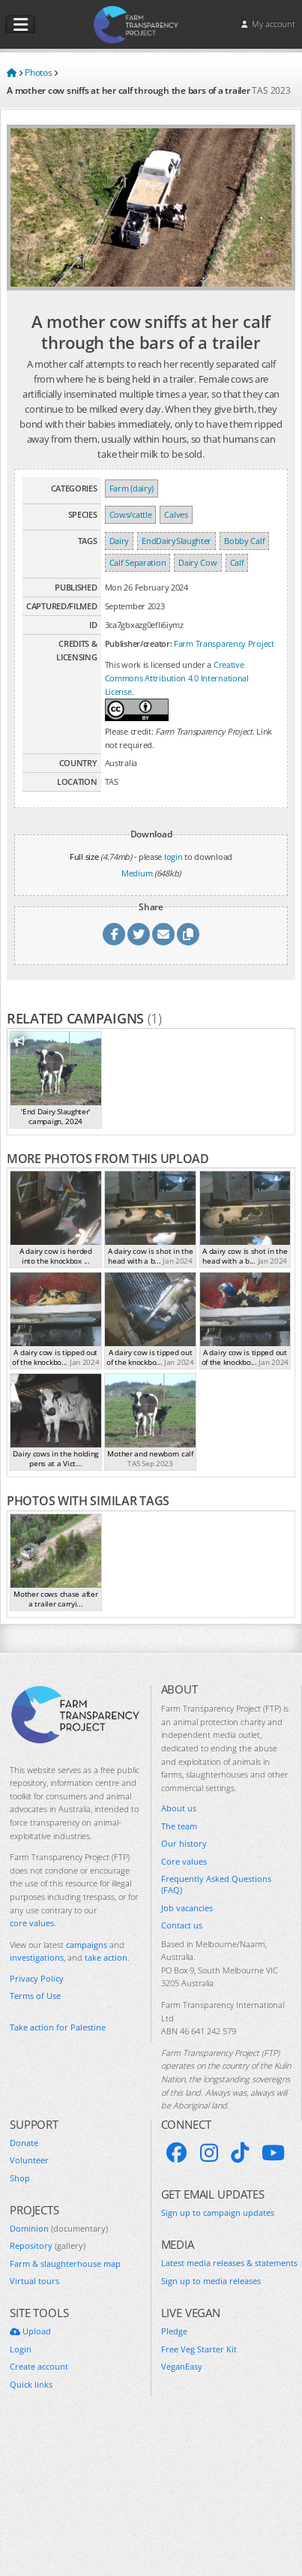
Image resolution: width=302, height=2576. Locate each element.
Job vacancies (187, 1907)
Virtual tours (34, 2280)
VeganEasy (181, 2366)
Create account (39, 2366)
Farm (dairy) (131, 488)
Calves (175, 514)
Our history (184, 1843)
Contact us (181, 1925)
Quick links (31, 2384)
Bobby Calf (244, 540)
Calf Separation (137, 562)
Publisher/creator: (138, 643)
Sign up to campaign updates (217, 2212)
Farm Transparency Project (224, 643)
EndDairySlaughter (176, 540)
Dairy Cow (197, 562)
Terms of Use (35, 1995)
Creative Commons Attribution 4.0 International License (177, 678)
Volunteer (29, 2160)
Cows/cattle (130, 514)
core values (32, 1922)
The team (179, 1826)
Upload (30, 2331)
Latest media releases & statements (229, 2262)
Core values (184, 1861)
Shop (20, 2178)
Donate (24, 2142)
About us (178, 1808)
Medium (136, 873)
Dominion (59, 2228)
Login (20, 2349)
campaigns (86, 1944)
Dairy (119, 540)
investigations (37, 1957)
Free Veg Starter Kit (199, 2349)
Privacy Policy (37, 1978)
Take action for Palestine (58, 2027)
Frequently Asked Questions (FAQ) (216, 1884)
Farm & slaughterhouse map (65, 2263)
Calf (237, 562)
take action (106, 1957)
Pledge (174, 2331)
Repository (47, 2245)
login (173, 856)
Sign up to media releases (211, 2280)
